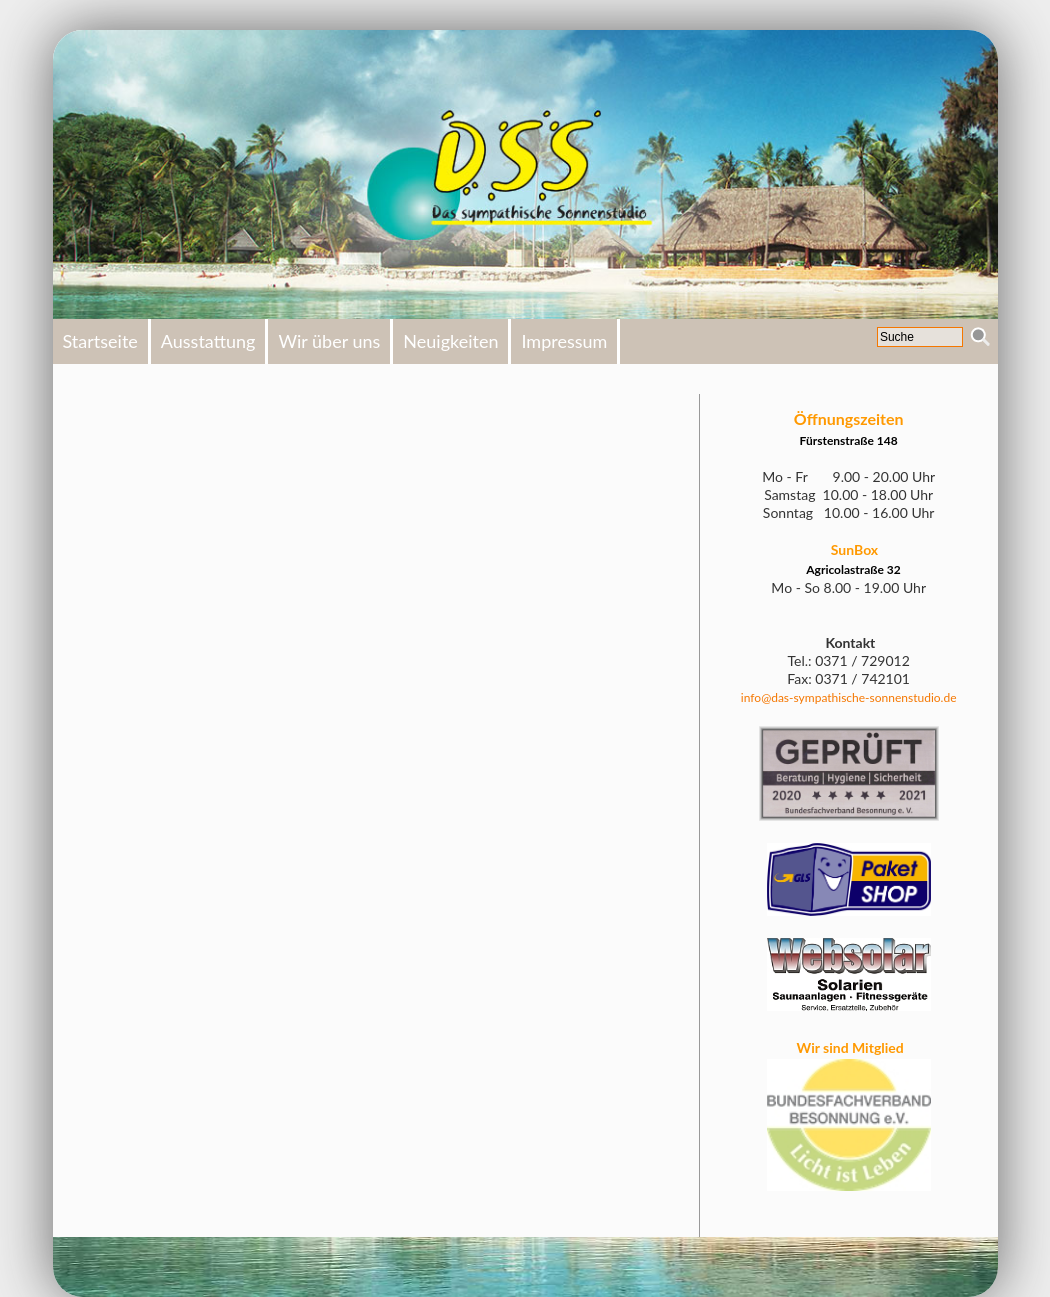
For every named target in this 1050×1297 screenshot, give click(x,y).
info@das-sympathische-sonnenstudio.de (849, 697)
